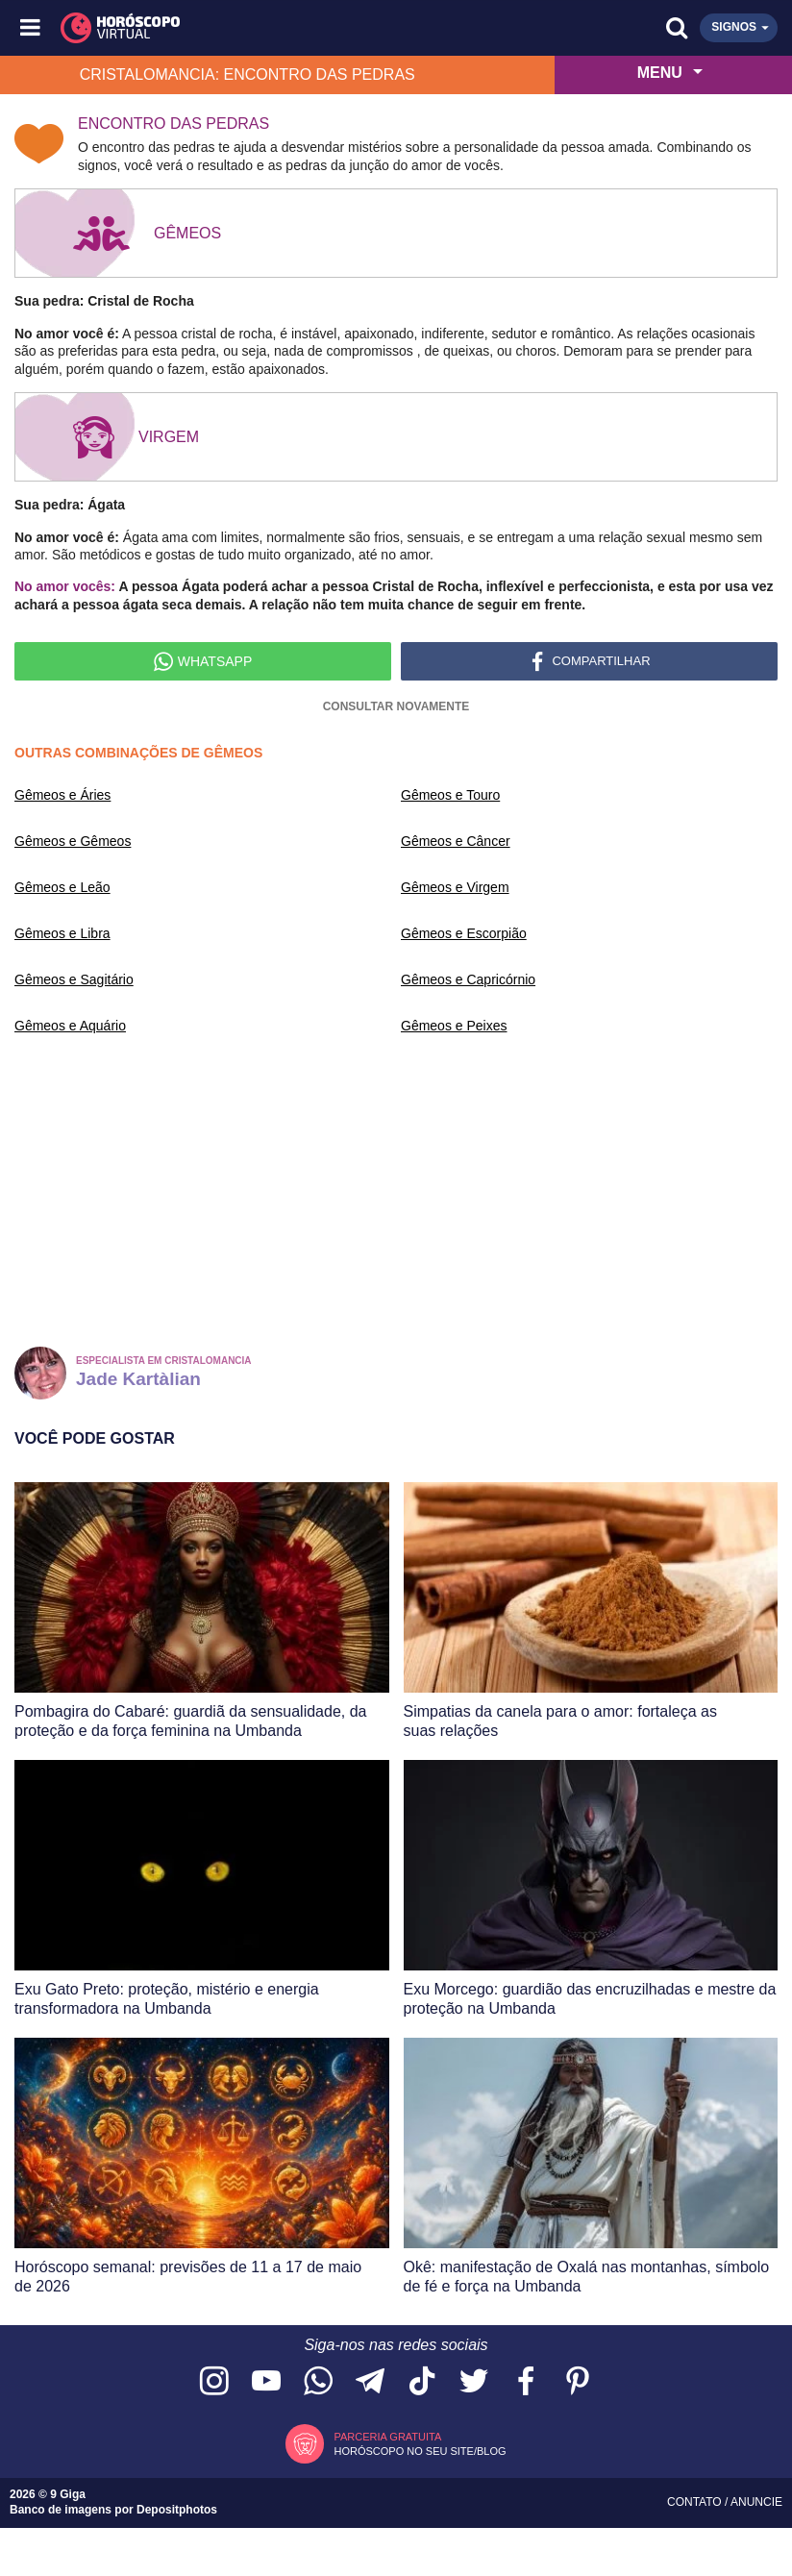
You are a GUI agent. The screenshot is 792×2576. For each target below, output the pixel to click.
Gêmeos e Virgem (455, 887)
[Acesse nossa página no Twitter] (474, 2382)
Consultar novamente (396, 706)
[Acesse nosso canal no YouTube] (266, 2382)
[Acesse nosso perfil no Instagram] (214, 2382)
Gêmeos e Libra (62, 933)
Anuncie (756, 2502)
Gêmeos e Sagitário (74, 979)
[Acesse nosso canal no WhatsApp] (318, 2382)
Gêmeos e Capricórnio (468, 979)
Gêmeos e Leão (62, 887)
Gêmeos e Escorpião (464, 933)
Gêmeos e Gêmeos (72, 841)
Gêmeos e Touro (450, 795)
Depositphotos (176, 2509)
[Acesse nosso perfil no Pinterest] (577, 2382)
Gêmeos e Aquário (70, 1025)
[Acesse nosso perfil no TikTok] (422, 2382)
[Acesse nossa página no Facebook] (525, 2382)
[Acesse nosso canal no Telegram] (370, 2382)
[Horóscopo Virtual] (215, 28)
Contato (696, 2502)
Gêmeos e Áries (62, 795)
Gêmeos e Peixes (454, 1025)
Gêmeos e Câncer (455, 841)
